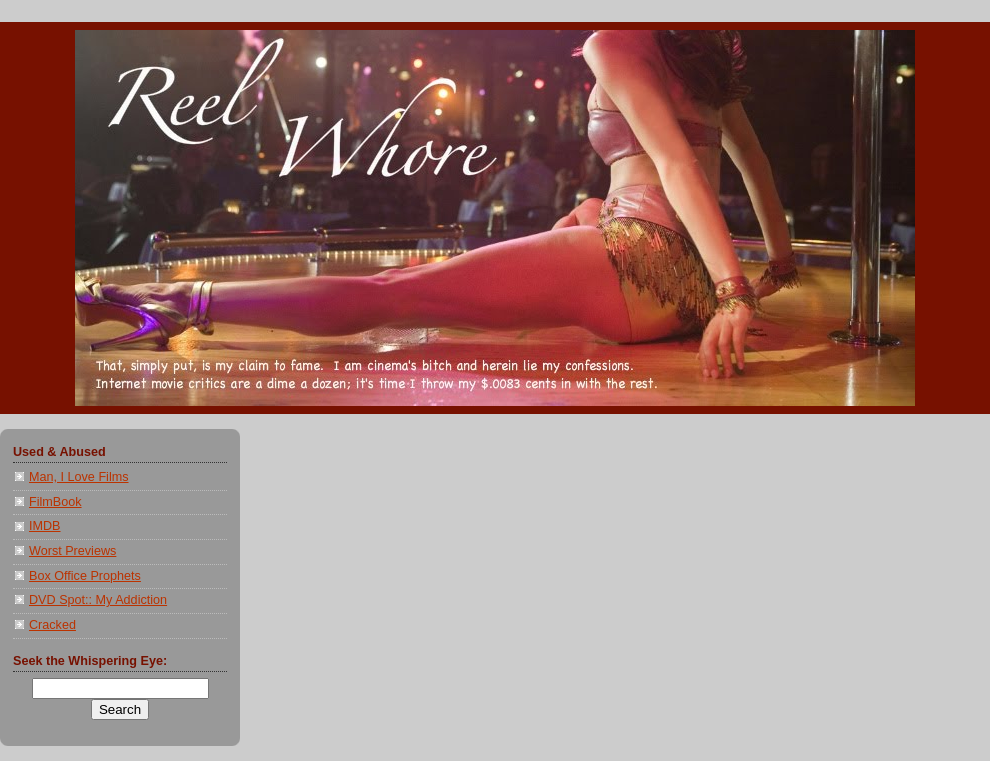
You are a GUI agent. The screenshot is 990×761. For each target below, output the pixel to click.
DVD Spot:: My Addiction (98, 600)
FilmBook (55, 502)
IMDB (45, 526)
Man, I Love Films (79, 477)
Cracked (52, 625)
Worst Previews (72, 551)
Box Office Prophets (85, 576)
